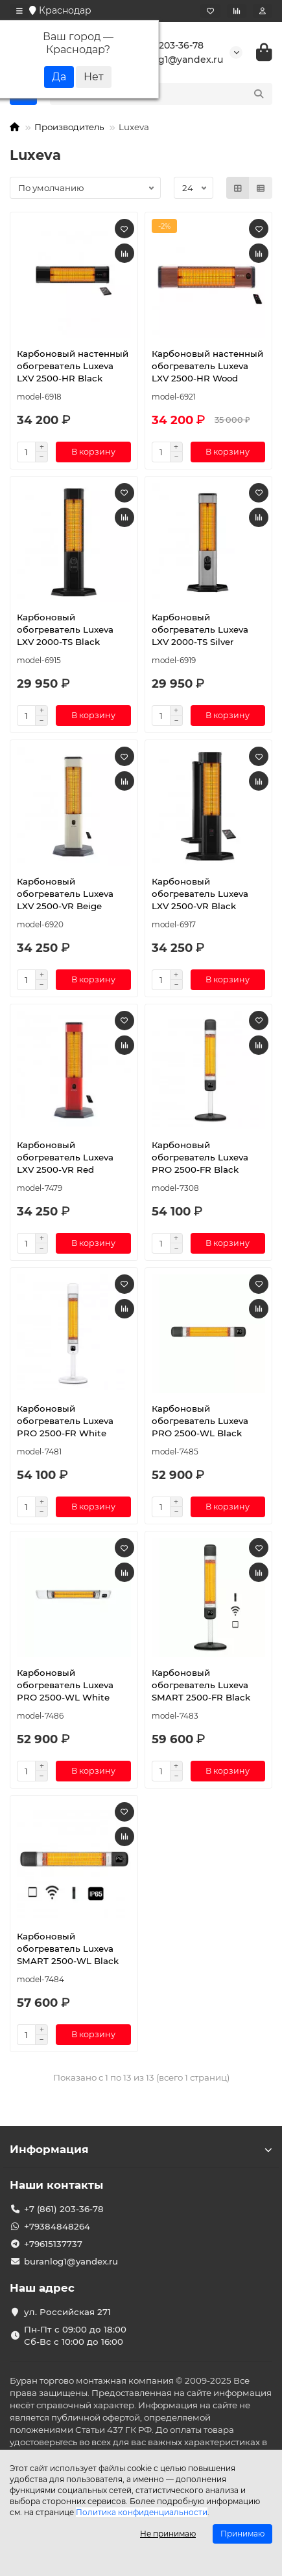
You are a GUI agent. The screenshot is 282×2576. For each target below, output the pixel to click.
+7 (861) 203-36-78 (154, 45)
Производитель (69, 127)
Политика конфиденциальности (141, 2512)
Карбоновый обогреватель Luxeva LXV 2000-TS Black (65, 629)
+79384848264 (57, 2226)
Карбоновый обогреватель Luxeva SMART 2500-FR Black (201, 1684)
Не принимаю (168, 2533)
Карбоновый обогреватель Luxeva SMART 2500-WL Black (68, 1948)
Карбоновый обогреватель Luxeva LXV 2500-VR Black (200, 893)
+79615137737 (53, 2244)
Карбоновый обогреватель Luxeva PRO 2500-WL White (65, 1684)
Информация (141, 2149)
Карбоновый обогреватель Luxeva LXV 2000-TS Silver (200, 629)
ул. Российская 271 (67, 2312)
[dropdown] (19, 11)
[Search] (175, 94)
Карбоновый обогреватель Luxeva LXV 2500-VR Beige (65, 893)
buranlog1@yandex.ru (163, 59)
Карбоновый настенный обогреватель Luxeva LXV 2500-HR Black (72, 365)
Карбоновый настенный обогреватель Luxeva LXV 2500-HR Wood (207, 365)
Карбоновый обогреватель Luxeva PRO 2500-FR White (65, 1420)
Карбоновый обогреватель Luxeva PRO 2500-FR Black (200, 1157)
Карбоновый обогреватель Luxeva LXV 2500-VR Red (65, 1157)
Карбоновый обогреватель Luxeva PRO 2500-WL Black (200, 1420)
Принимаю (242, 2533)
